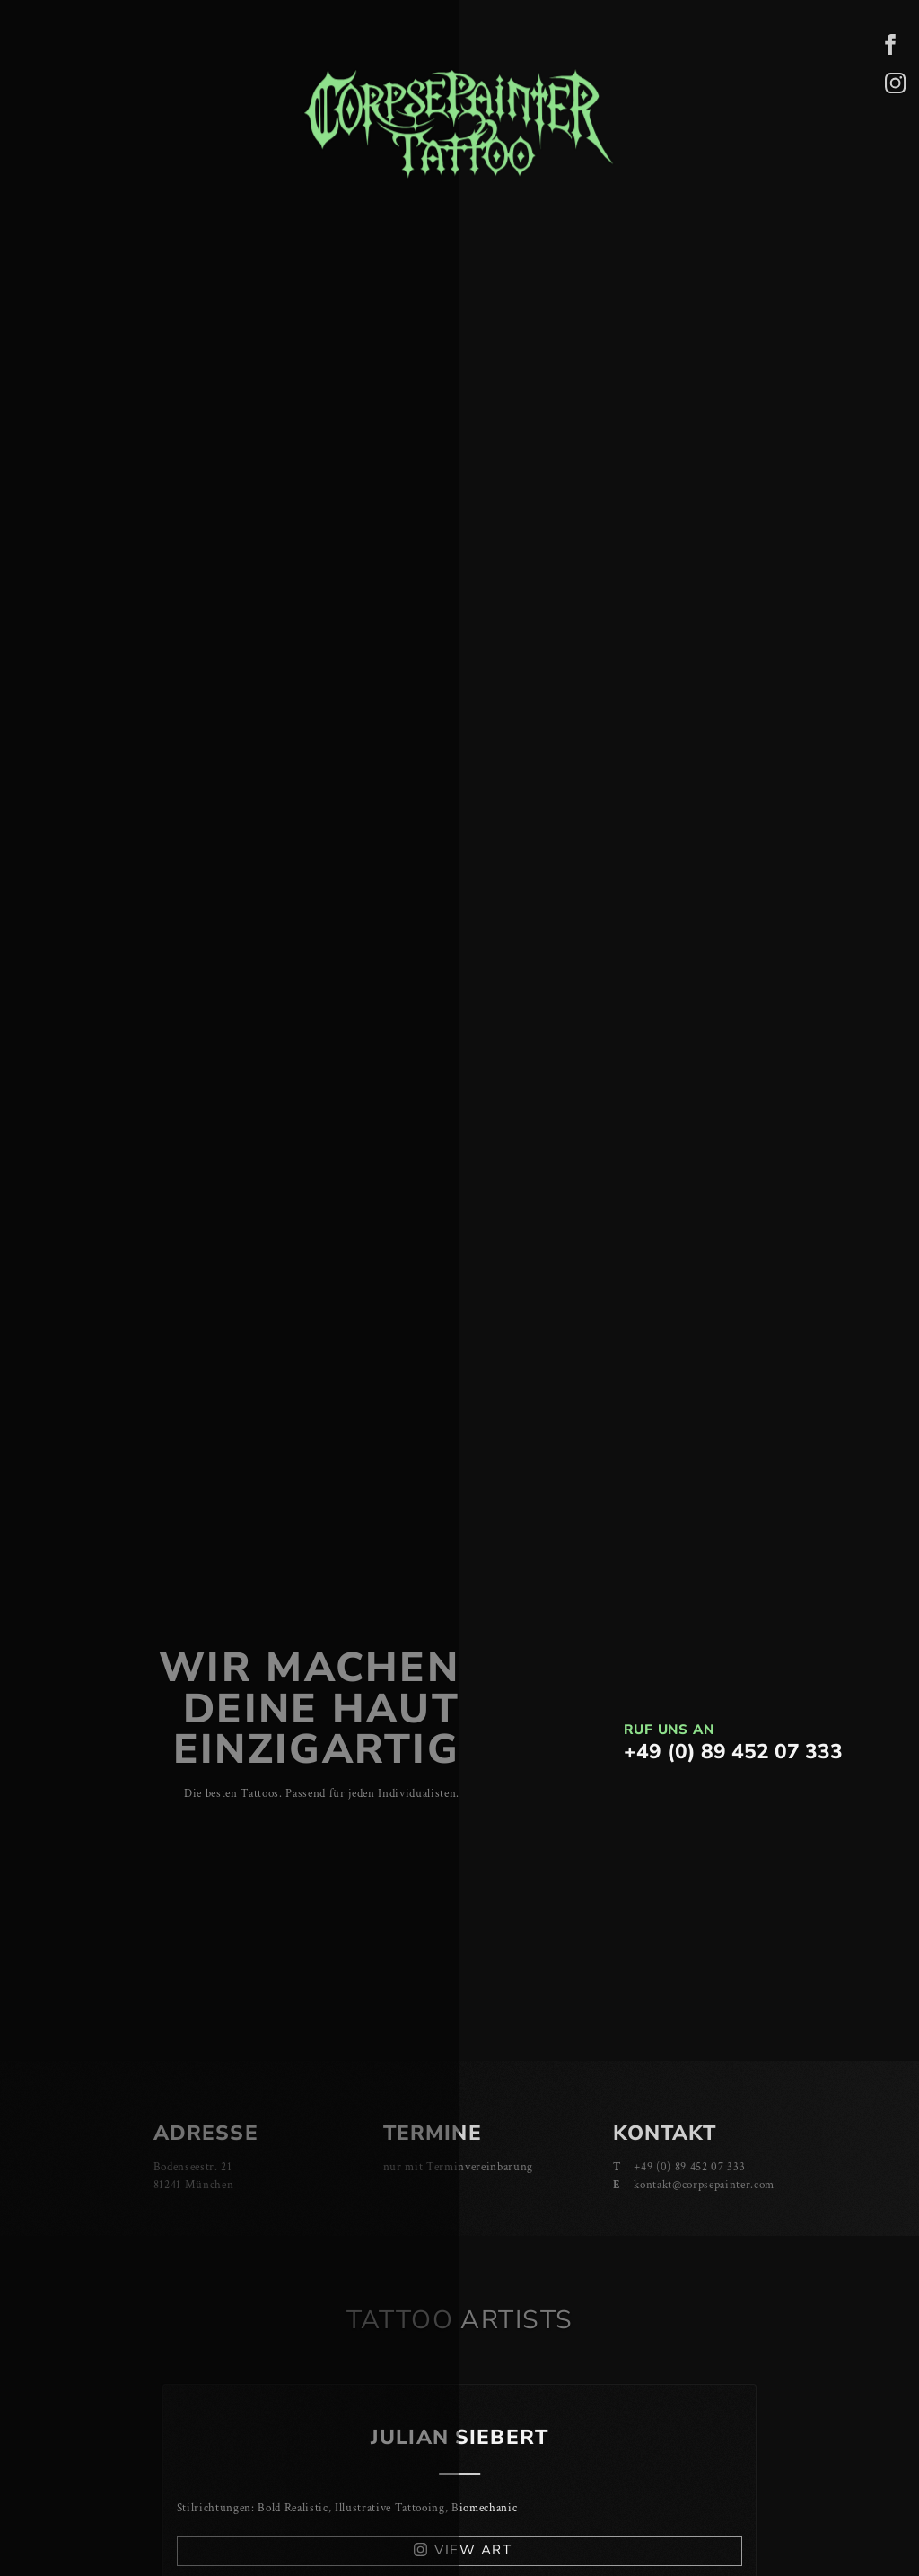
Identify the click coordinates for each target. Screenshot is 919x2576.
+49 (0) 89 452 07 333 (733, 1752)
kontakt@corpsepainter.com (704, 2185)
